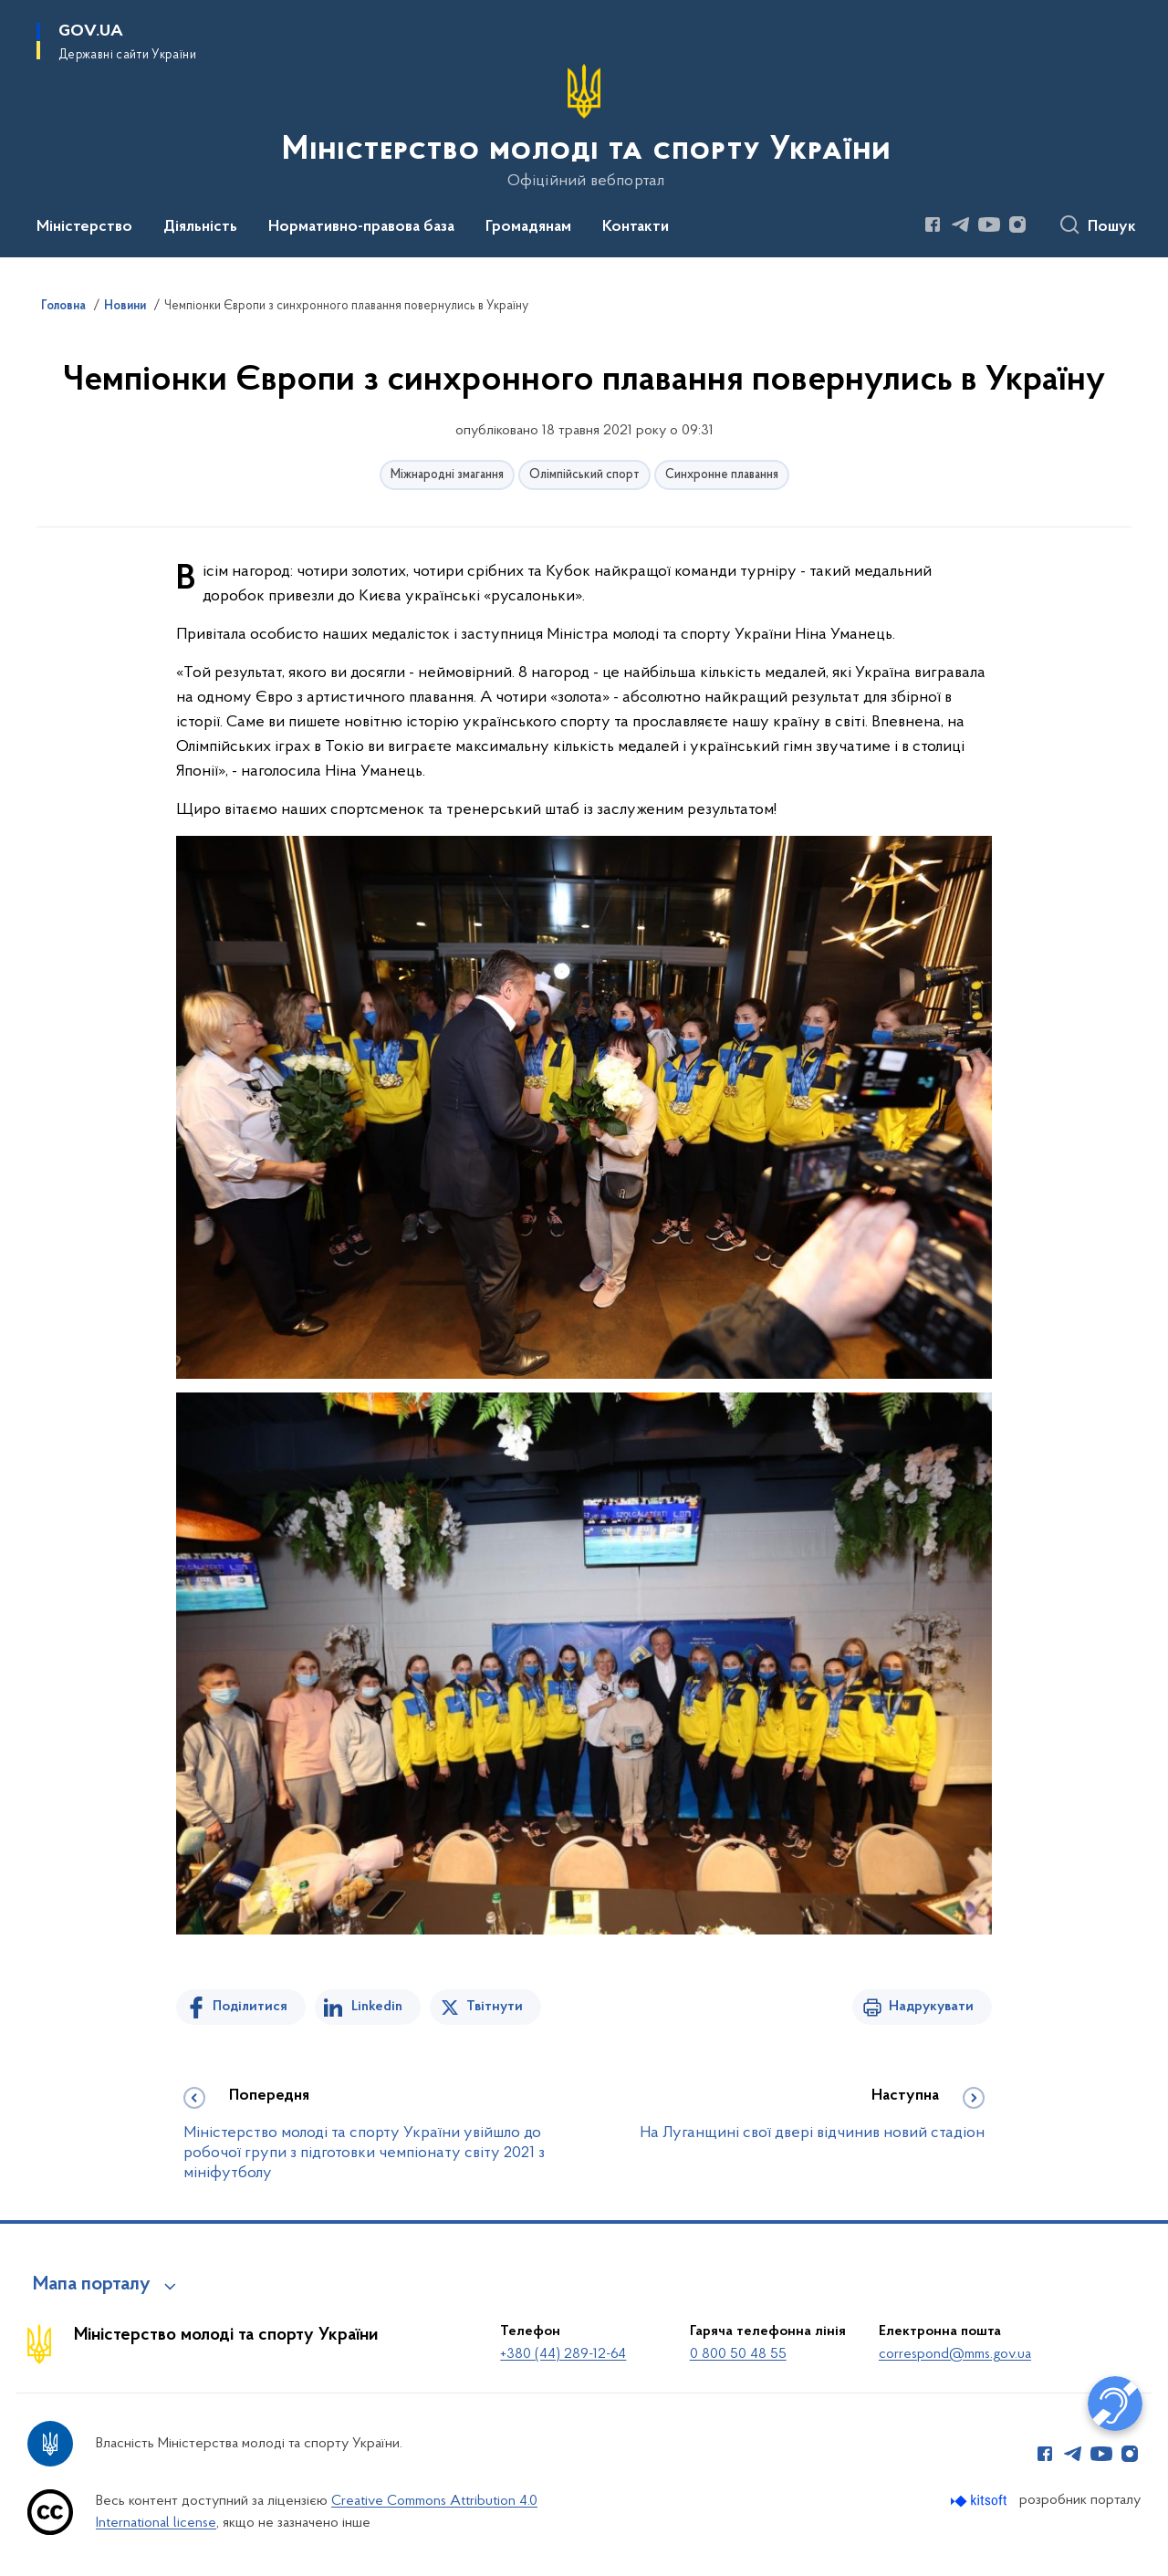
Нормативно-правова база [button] (361, 227)
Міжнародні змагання (447, 475)
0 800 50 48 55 (738, 2354)
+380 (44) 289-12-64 (563, 2354)
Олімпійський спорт (584, 475)
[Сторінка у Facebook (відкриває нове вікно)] (933, 224)
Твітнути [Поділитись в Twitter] (494, 2006)
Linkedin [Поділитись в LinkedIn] (376, 2006)
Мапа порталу (92, 2285)
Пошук (1112, 227)
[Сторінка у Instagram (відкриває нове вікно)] (1017, 224)
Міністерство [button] (84, 227)
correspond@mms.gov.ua (955, 2354)
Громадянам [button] (528, 227)
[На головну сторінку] (584, 127)
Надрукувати (931, 2006)
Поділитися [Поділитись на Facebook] (250, 2006)
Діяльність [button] (200, 227)
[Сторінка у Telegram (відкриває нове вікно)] (961, 224)
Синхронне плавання (721, 475)
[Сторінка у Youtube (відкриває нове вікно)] (989, 224)
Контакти (635, 227)
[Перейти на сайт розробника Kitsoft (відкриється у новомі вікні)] (980, 2501)
